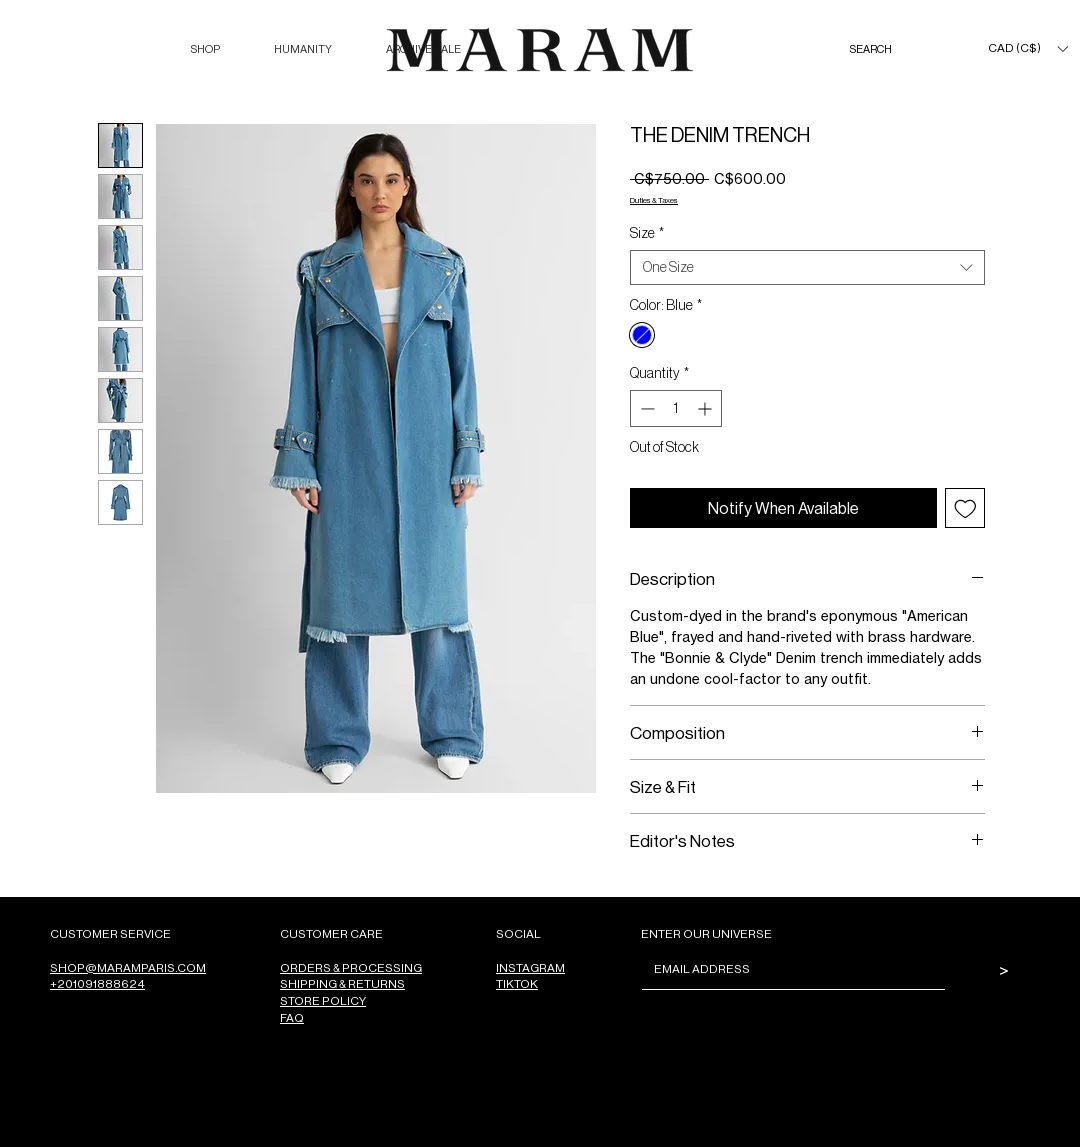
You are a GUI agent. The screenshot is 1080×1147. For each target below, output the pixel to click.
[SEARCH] (891, 49)
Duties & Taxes (654, 199)
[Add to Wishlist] (965, 508)
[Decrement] (645, 408)
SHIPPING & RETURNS (342, 983)
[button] (205, 49)
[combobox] (807, 267)
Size (647, 233)
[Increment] (706, 408)
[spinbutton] (676, 408)
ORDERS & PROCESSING (351, 967)
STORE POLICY (323, 1000)
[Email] (787, 969)
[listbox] (1027, 48)
